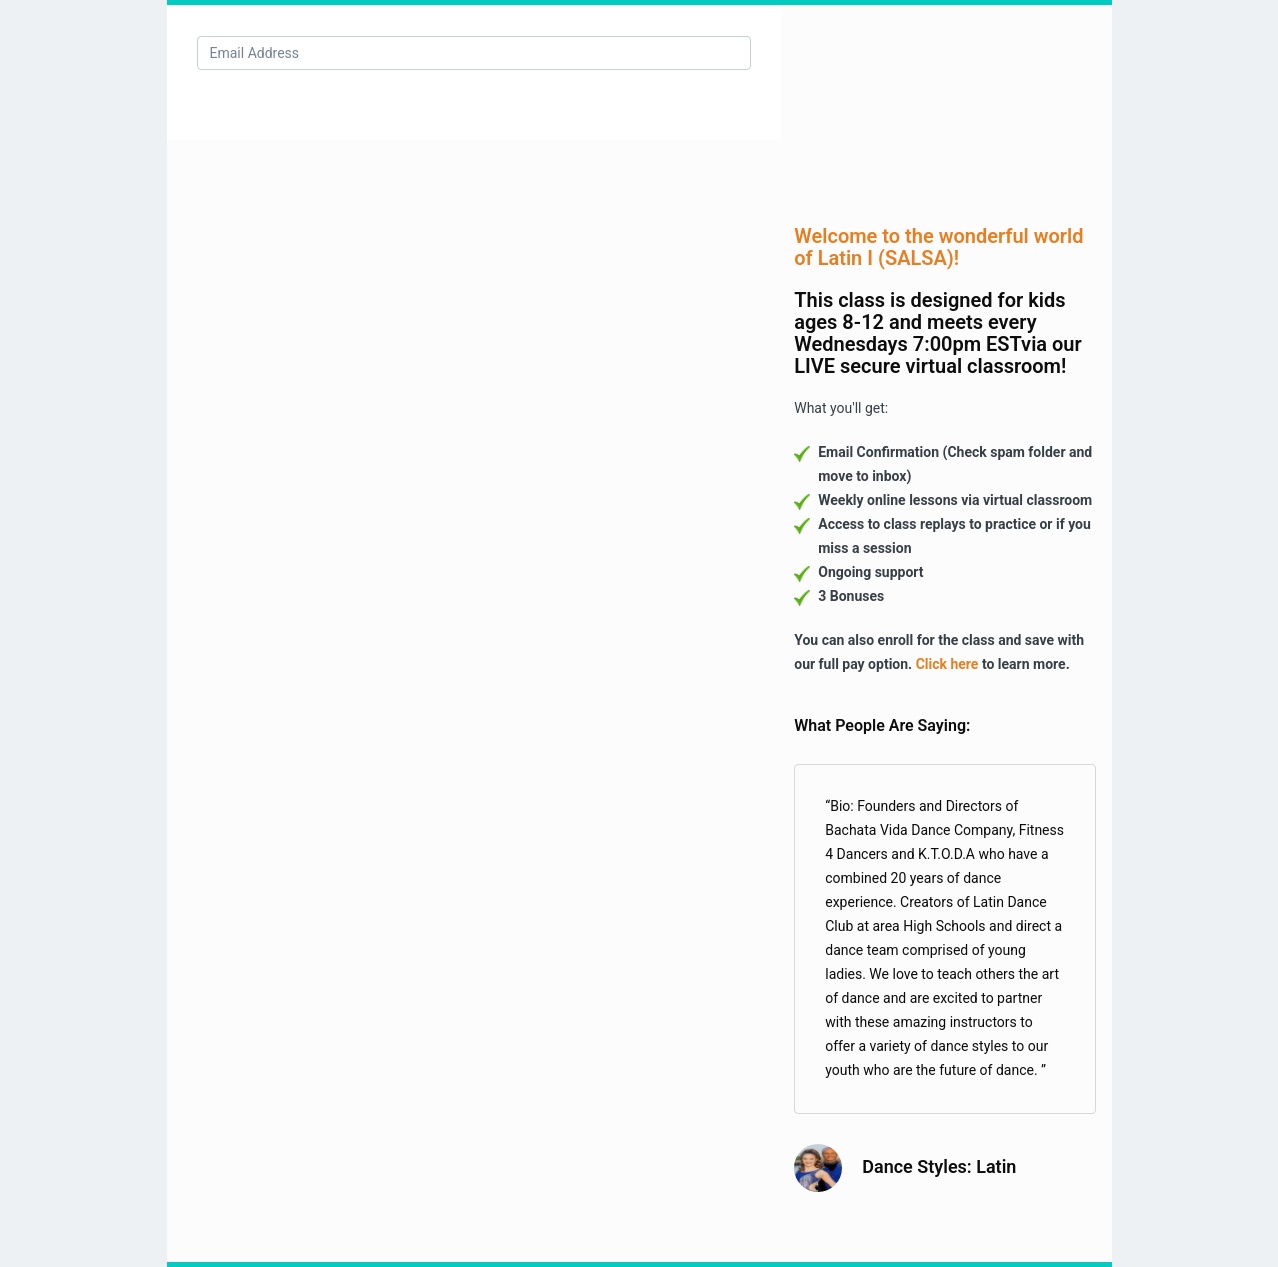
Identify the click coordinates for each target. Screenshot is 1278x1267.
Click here (947, 664)
